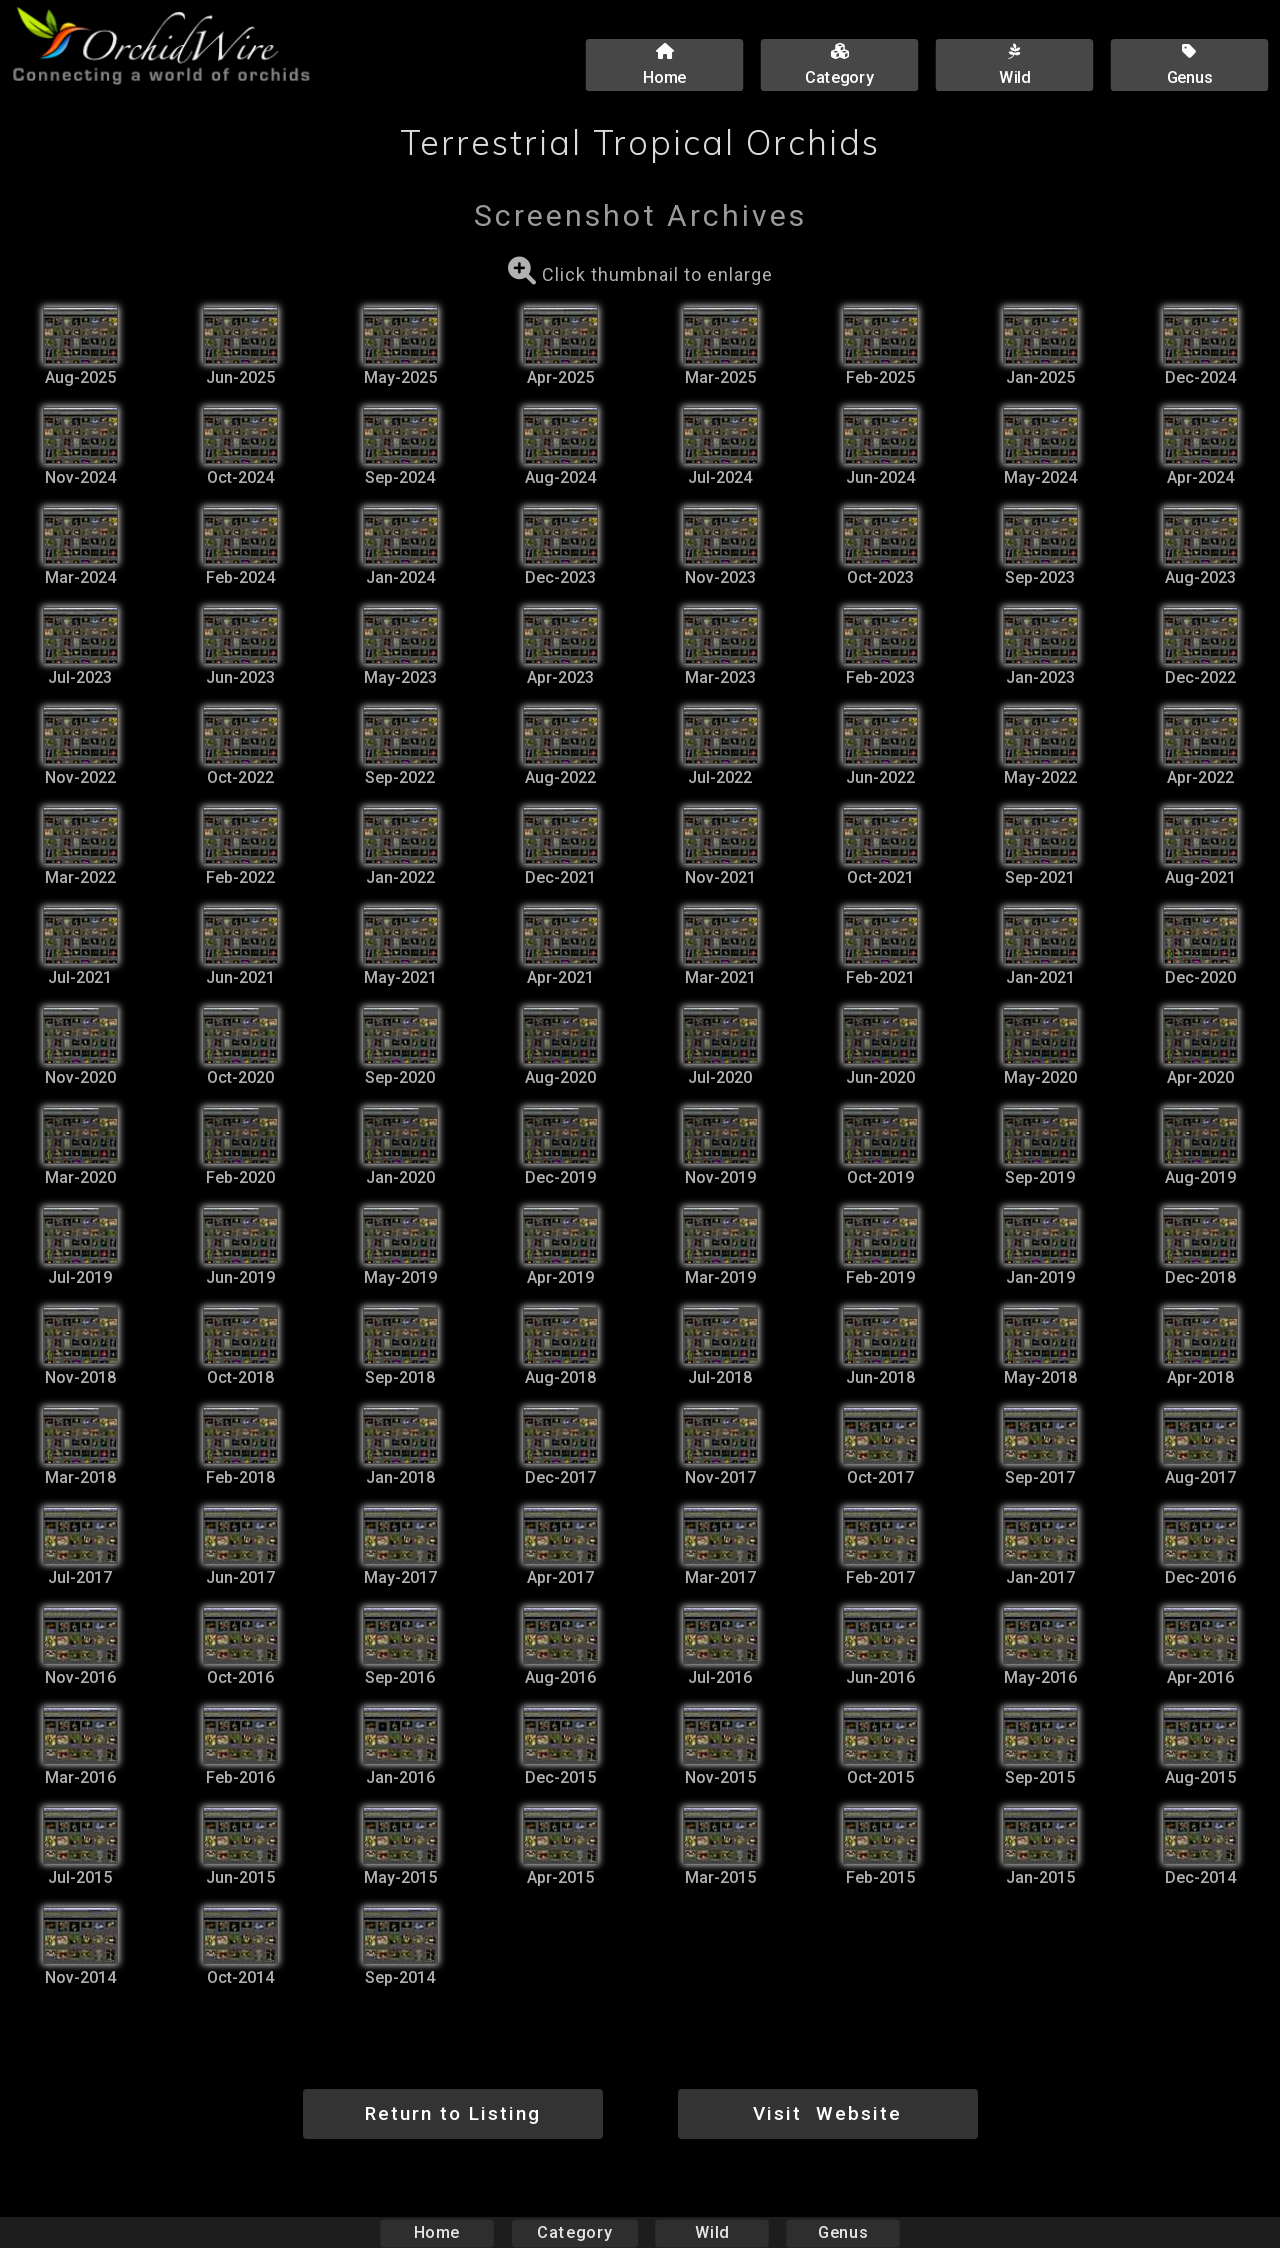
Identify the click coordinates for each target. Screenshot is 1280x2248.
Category (575, 2232)
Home (437, 2232)
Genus (842, 2232)
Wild (712, 2232)
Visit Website (827, 2113)
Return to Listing (453, 2113)
